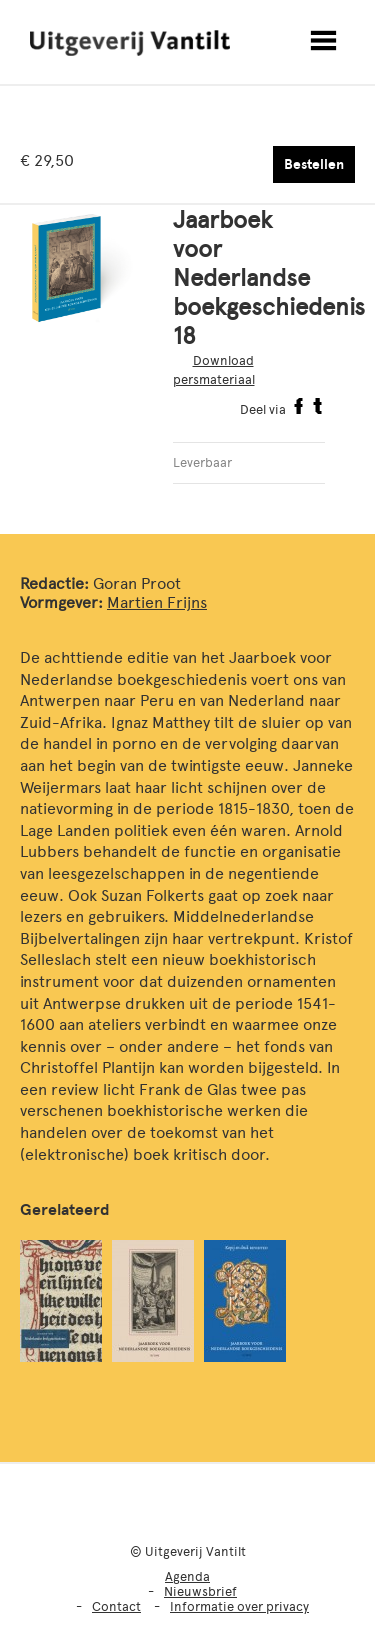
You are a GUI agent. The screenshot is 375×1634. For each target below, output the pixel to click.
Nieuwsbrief (200, 1591)
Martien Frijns (157, 602)
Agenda (187, 1576)
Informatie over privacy (239, 1606)
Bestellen (314, 164)
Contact (116, 1606)
